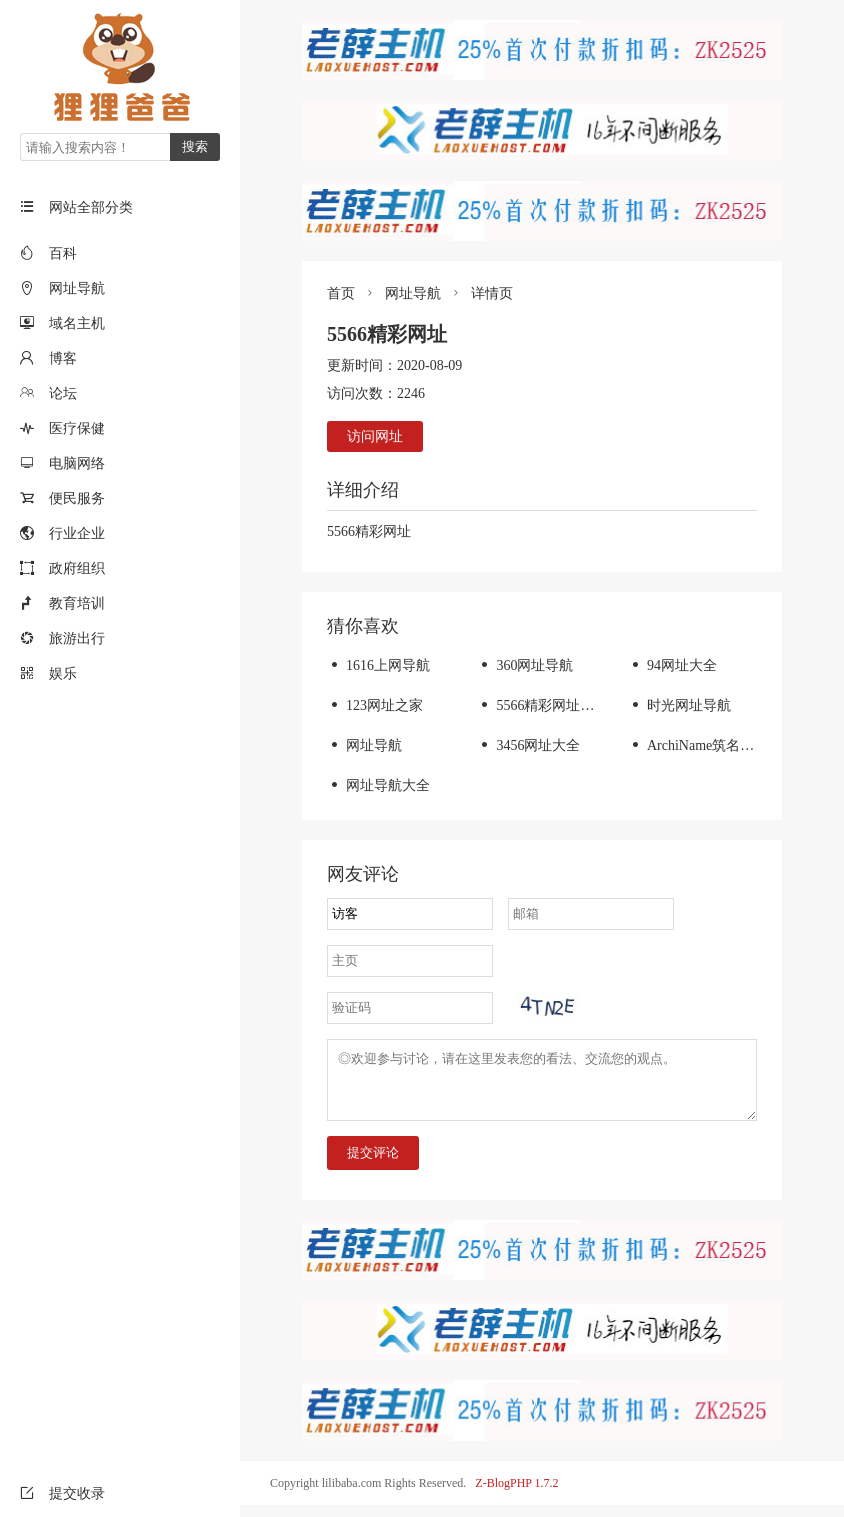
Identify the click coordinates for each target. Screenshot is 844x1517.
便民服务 (77, 498)
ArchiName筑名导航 (698, 745)
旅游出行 (77, 638)
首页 (341, 293)
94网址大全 (672, 665)
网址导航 (77, 288)
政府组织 (77, 568)
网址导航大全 (378, 785)
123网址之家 (375, 705)
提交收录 (62, 1493)
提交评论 (373, 1164)
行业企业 (77, 533)
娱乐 (63, 673)
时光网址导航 (679, 705)
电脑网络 (77, 463)
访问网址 (375, 436)
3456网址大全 (528, 745)
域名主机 (77, 323)
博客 (63, 358)
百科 (63, 253)
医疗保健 (77, 428)
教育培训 (77, 603)
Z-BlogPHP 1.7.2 (516, 1495)
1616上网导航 (378, 665)
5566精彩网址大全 (542, 705)
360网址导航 (525, 665)
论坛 (63, 393)
